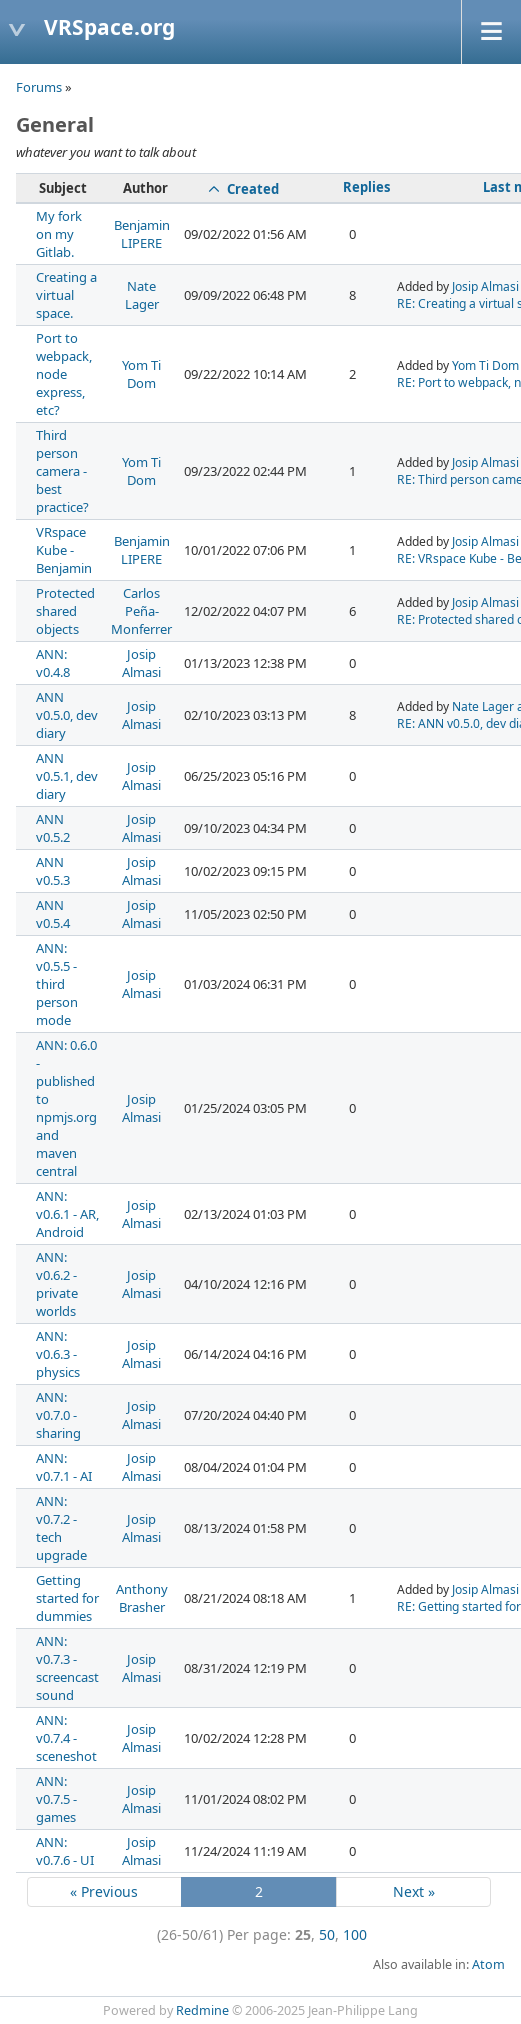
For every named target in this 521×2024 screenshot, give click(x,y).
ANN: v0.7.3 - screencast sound (67, 1668)
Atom (488, 1964)
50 (327, 1934)
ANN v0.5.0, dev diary (67, 715)
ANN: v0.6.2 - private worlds (57, 1284)
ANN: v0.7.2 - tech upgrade (61, 1528)
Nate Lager (142, 295)
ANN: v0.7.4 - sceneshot (66, 1738)
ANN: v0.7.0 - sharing (58, 1415)
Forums (39, 87)
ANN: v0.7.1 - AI (64, 1467)
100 (355, 1934)
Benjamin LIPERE (142, 234)
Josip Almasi (485, 286)
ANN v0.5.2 (53, 828)
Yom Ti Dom (141, 374)
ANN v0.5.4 (53, 914)
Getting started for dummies (67, 1598)
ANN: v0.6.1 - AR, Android (67, 1214)
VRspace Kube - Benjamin (64, 550)
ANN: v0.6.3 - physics (58, 1354)
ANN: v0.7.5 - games (56, 1799)
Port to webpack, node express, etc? (64, 374)
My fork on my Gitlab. (59, 234)
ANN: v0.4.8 (53, 663)
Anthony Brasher (142, 1598)
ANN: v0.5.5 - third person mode (57, 984)
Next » (414, 1891)
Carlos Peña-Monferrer (141, 611)
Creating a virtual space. (66, 295)
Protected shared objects (65, 611)
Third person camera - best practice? (62, 471)
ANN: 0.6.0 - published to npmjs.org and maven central (66, 1108)
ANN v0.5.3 (53, 871)
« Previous (104, 1891)
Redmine (202, 2010)
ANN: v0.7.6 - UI (65, 1851)
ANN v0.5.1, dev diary (67, 776)
